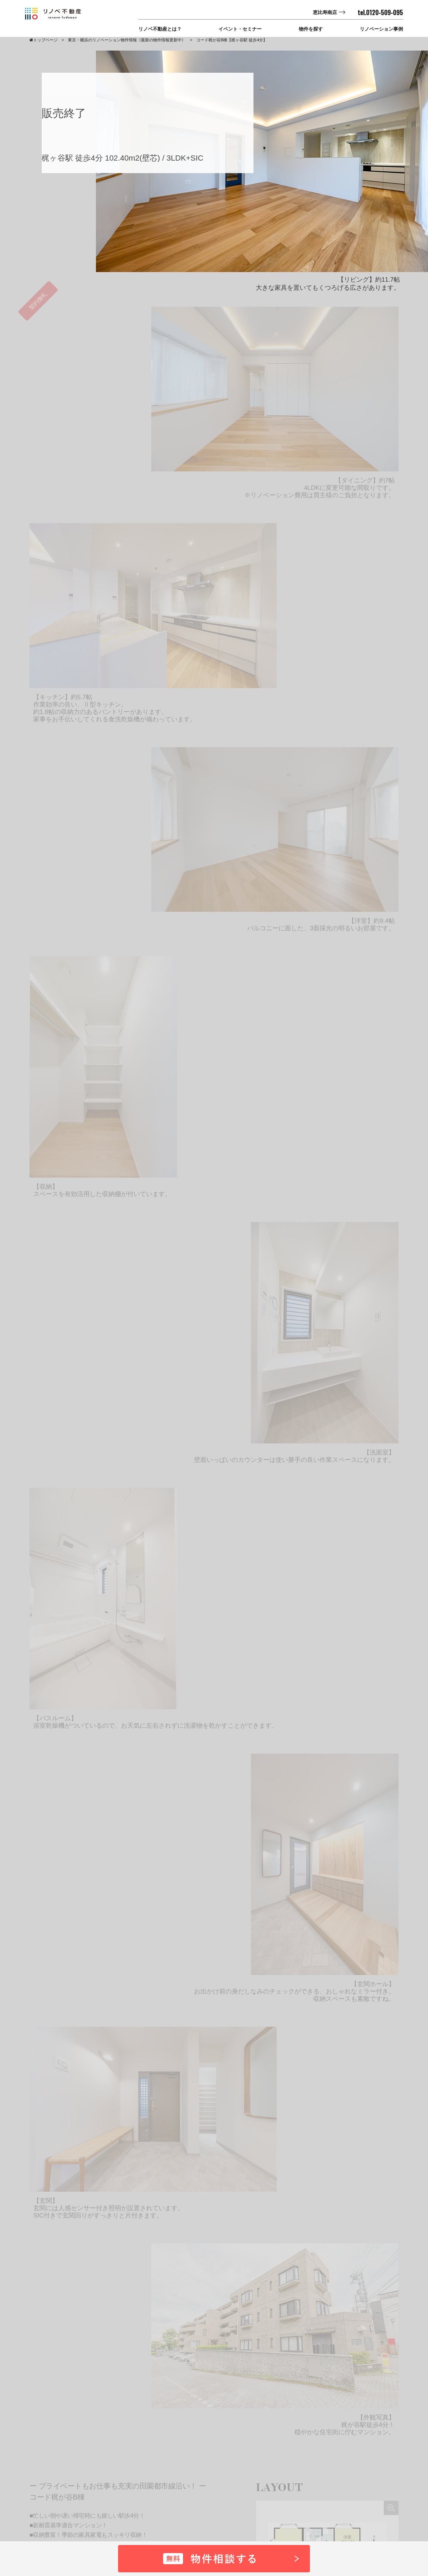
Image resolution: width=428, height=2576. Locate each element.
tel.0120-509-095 (380, 12)
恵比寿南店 (325, 12)
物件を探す (311, 29)
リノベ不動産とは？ (160, 29)
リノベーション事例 (381, 29)
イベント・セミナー (240, 29)
